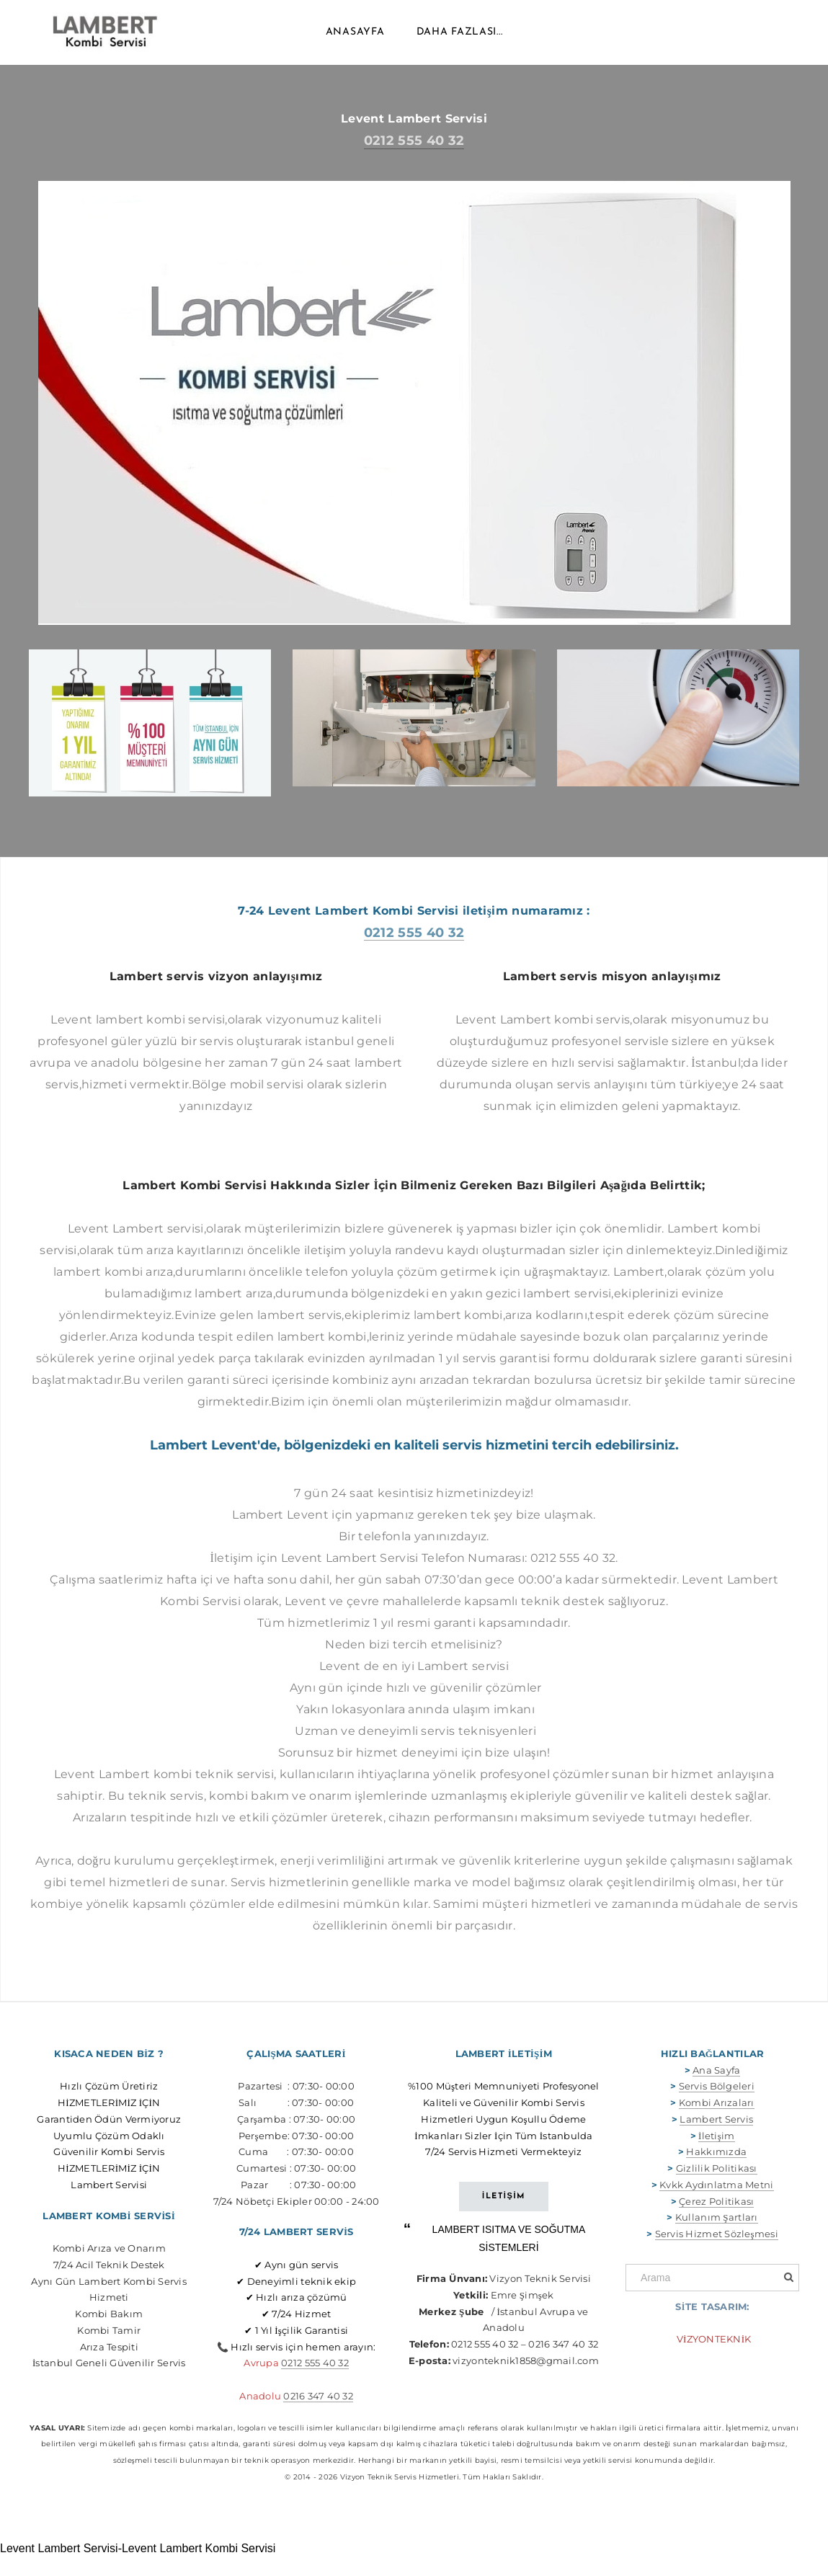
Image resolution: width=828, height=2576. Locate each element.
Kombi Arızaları (716, 2124)
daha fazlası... (460, 42)
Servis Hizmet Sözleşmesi (716, 2255)
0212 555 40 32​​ (315, 2384)
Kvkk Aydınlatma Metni (716, 2206)
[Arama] (712, 2299)
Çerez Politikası (716, 2222)
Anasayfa (355, 42)
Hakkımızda (716, 2173)
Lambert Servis (716, 2140)
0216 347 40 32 (318, 2417)
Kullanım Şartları (716, 2238)
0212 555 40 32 (414, 162)
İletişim (716, 2156)
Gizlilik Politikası (716, 2189)
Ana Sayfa (716, 2091)
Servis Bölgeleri (716, 2107)
